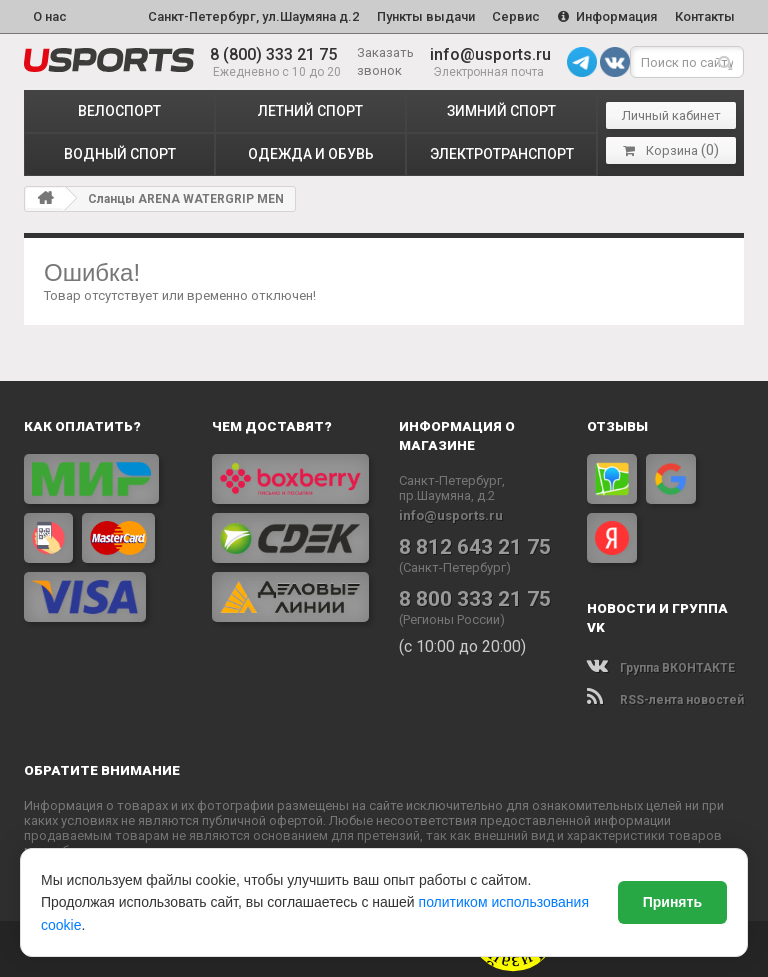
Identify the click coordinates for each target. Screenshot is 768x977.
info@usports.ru (490, 54)
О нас (50, 16)
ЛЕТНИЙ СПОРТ (310, 111)
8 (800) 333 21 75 (273, 54)
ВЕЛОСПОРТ (119, 111)
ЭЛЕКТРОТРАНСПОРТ (502, 154)
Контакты (705, 16)
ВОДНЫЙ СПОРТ (120, 154)
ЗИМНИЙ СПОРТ (501, 111)
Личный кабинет (671, 115)
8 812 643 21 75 (475, 546)
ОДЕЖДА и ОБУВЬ (311, 154)
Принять (672, 902)
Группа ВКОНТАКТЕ (661, 668)
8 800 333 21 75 (475, 598)
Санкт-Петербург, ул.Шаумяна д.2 (252, 16)
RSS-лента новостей (665, 700)
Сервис (516, 16)
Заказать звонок (385, 61)
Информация (607, 16)
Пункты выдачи (425, 16)
